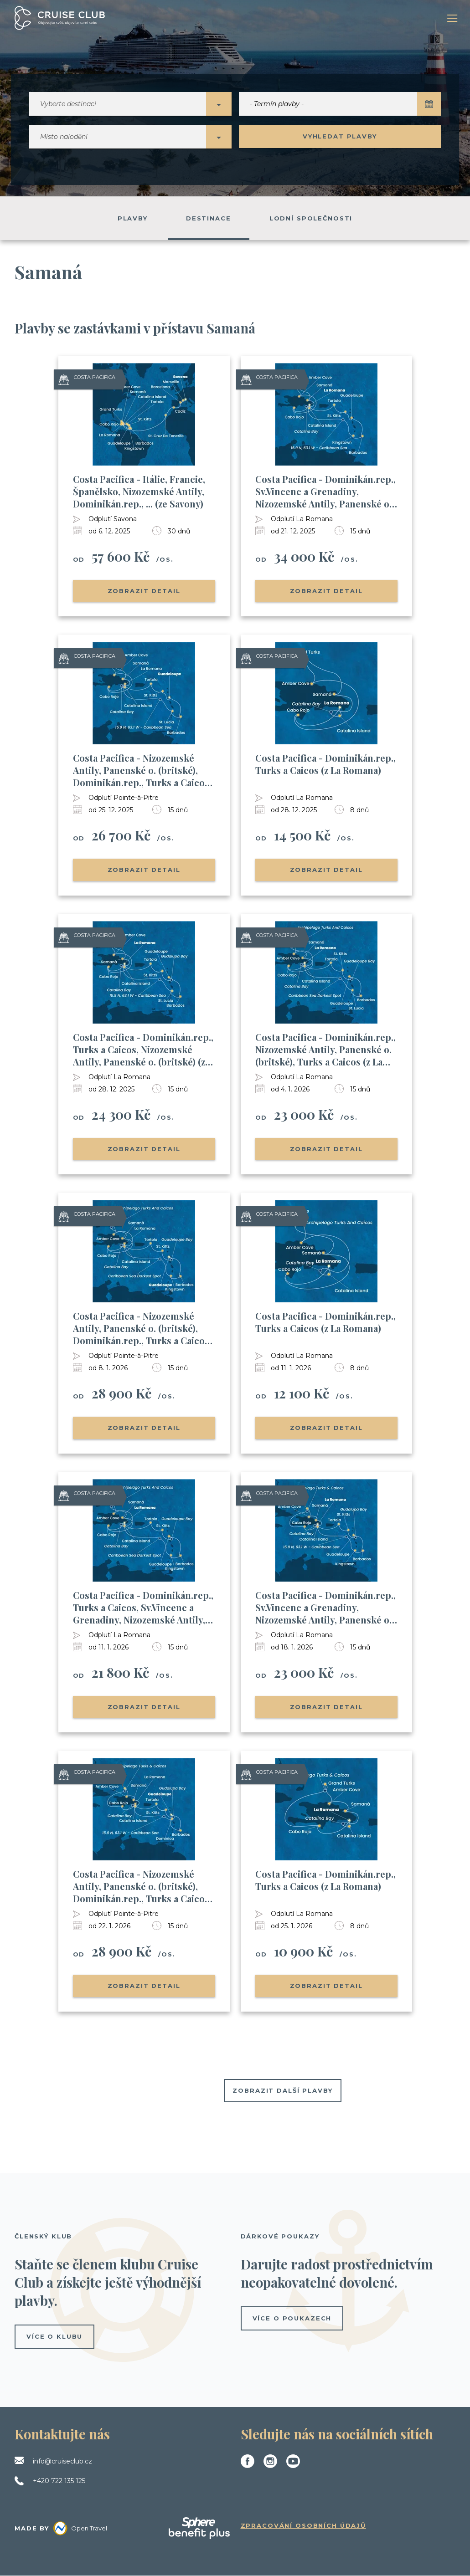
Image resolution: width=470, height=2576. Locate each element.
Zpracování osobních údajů (304, 2526)
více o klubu (54, 2337)
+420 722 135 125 (59, 2481)
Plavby (133, 218)
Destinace (208, 218)
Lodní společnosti (311, 218)
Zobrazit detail (144, 590)
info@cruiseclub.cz (62, 2462)
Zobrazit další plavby (282, 2091)
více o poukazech (292, 2319)
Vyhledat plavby (339, 137)
